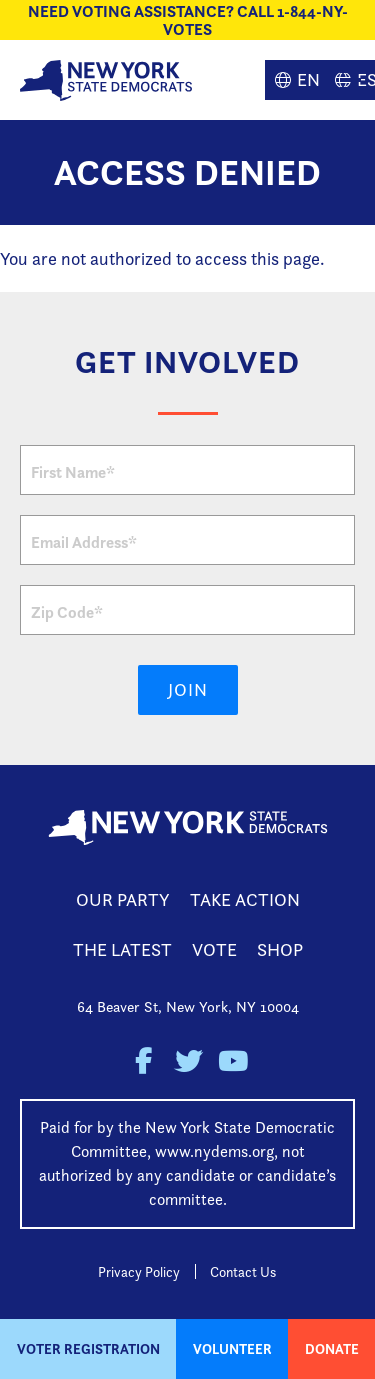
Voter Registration (88, 1349)
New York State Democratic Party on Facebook (142, 1061)
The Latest (122, 949)
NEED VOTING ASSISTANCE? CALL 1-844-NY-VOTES (188, 20)
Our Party (123, 899)
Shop (280, 949)
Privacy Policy (139, 1271)
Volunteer (232, 1349)
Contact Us (243, 1271)
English (295, 80)
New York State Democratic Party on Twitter (187, 1061)
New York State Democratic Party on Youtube (232, 1061)
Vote (214, 949)
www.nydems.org (214, 1151)
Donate (332, 1349)
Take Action (245, 899)
